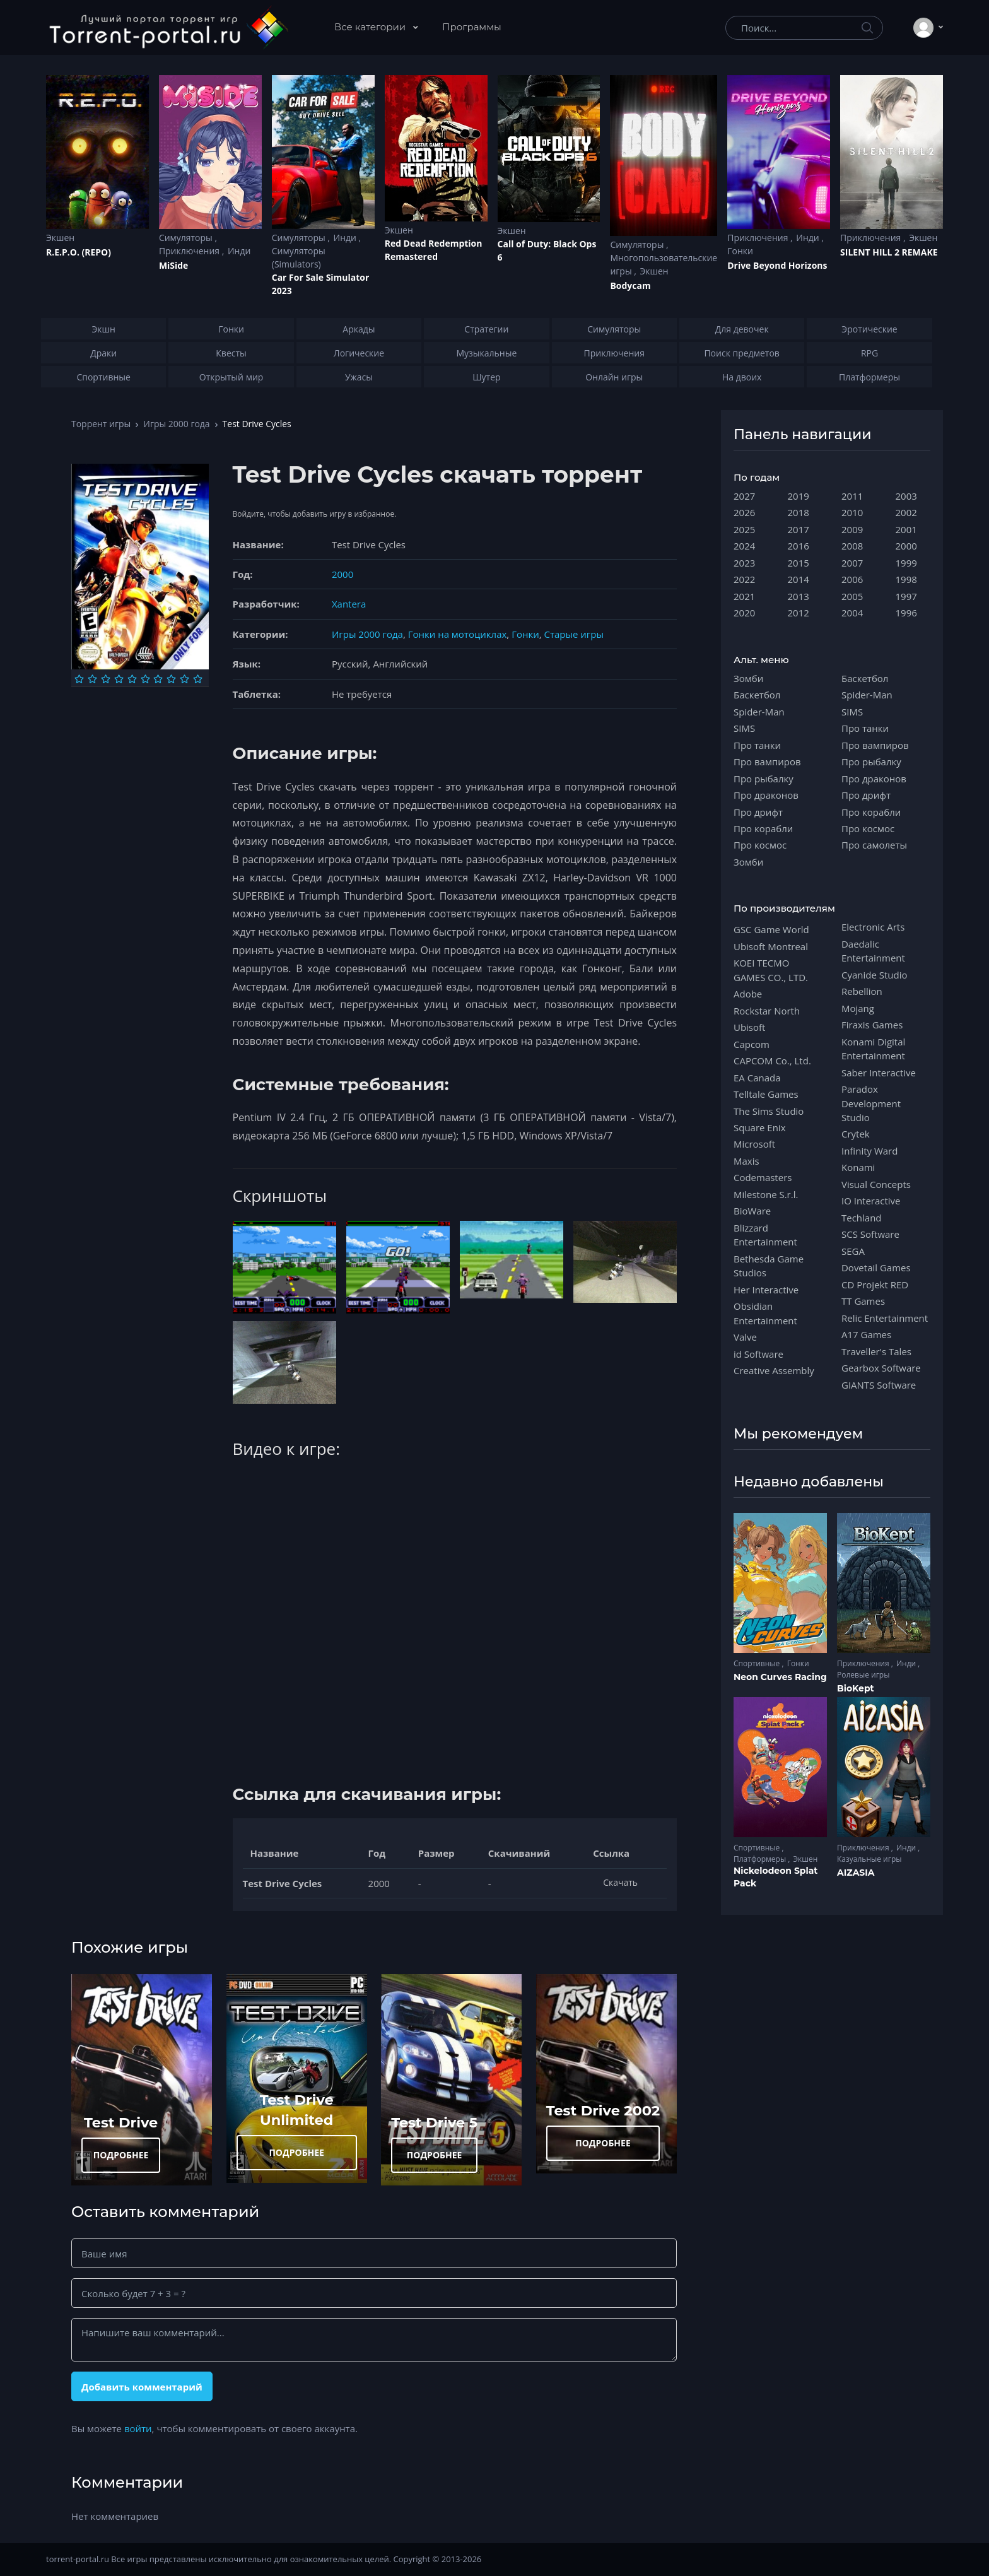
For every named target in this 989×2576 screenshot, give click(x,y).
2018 (798, 512)
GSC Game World (771, 929)
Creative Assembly (774, 1370)
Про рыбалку (763, 778)
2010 (852, 512)
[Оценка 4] (119, 679)
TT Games (863, 1301)
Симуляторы (187, 238)
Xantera (349, 603)
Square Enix (759, 1127)
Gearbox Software (881, 1368)
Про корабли (763, 828)
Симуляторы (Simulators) (298, 257)
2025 (744, 529)
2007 (852, 562)
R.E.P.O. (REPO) (78, 252)
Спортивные (757, 1663)
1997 (906, 596)
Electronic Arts (872, 926)
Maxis (746, 1161)
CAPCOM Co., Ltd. (772, 1060)
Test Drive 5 (434, 2122)
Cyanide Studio (874, 974)
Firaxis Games (872, 1024)
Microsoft (754, 1144)
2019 (798, 496)
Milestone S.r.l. (766, 1194)
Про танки (757, 745)
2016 (798, 545)
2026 (744, 512)
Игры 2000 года (176, 424)
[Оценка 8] (171, 679)
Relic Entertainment (884, 1318)
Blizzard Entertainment (765, 1234)
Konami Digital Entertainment (873, 1048)
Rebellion (861, 991)
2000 (342, 574)
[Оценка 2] (92, 679)
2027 (744, 496)
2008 (852, 545)
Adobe (748, 993)
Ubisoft (749, 1027)
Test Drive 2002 (603, 2110)
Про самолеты (874, 844)
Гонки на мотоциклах (457, 634)
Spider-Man (759, 711)
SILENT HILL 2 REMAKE (888, 252)
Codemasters (763, 1177)
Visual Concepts (876, 1184)
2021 (744, 596)
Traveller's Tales (876, 1351)
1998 (906, 579)
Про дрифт (758, 812)
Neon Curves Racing (780, 1677)
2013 (798, 596)
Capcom (752, 1044)
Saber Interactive (878, 1072)
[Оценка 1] (79, 679)
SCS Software (870, 1234)
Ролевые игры (863, 1674)
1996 (906, 612)
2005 (852, 596)
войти (138, 2428)
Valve (745, 1337)
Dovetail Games (876, 1267)
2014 (798, 579)
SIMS (744, 728)
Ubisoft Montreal (771, 946)
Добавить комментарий (141, 2386)
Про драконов (766, 795)
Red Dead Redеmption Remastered (434, 249)
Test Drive (121, 2122)
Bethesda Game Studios (769, 1265)
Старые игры (573, 634)
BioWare (752, 1210)
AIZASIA (856, 1872)
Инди (239, 251)
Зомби (748, 678)
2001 (906, 529)
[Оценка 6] (145, 679)
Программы (471, 27)
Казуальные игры (869, 1859)
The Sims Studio (769, 1111)
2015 (798, 562)
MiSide (173, 265)
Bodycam (630, 285)
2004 (852, 612)
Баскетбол (757, 694)
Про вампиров (767, 761)
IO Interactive (871, 1200)
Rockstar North (767, 1010)
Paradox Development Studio (871, 1103)
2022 (744, 579)
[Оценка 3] (105, 679)
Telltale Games (766, 1094)
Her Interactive (766, 1289)
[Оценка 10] (197, 679)
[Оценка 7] (158, 679)
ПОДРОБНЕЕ (121, 2155)
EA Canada (757, 1077)
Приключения (190, 251)
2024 (744, 545)
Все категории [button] (371, 27)
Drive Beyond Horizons (777, 265)
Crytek (855, 1133)
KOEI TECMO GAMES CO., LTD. (771, 969)
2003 (906, 496)
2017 (798, 529)
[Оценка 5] (132, 679)
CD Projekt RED (874, 1284)
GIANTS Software (878, 1385)
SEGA (853, 1251)
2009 (852, 529)
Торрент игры (101, 424)
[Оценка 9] (184, 679)
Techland (861, 1217)
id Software (758, 1354)
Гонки (740, 251)
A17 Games (866, 1334)
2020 (744, 612)
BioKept (855, 1688)
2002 (906, 512)
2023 (744, 562)
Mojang (857, 1008)
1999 (906, 562)
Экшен (60, 238)
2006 (852, 579)
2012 (798, 612)
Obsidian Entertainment (765, 1313)
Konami (858, 1167)
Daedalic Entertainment (873, 951)
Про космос (760, 844)
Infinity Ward (869, 1150)
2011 (852, 496)
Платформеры (761, 1859)
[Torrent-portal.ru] (168, 27)
